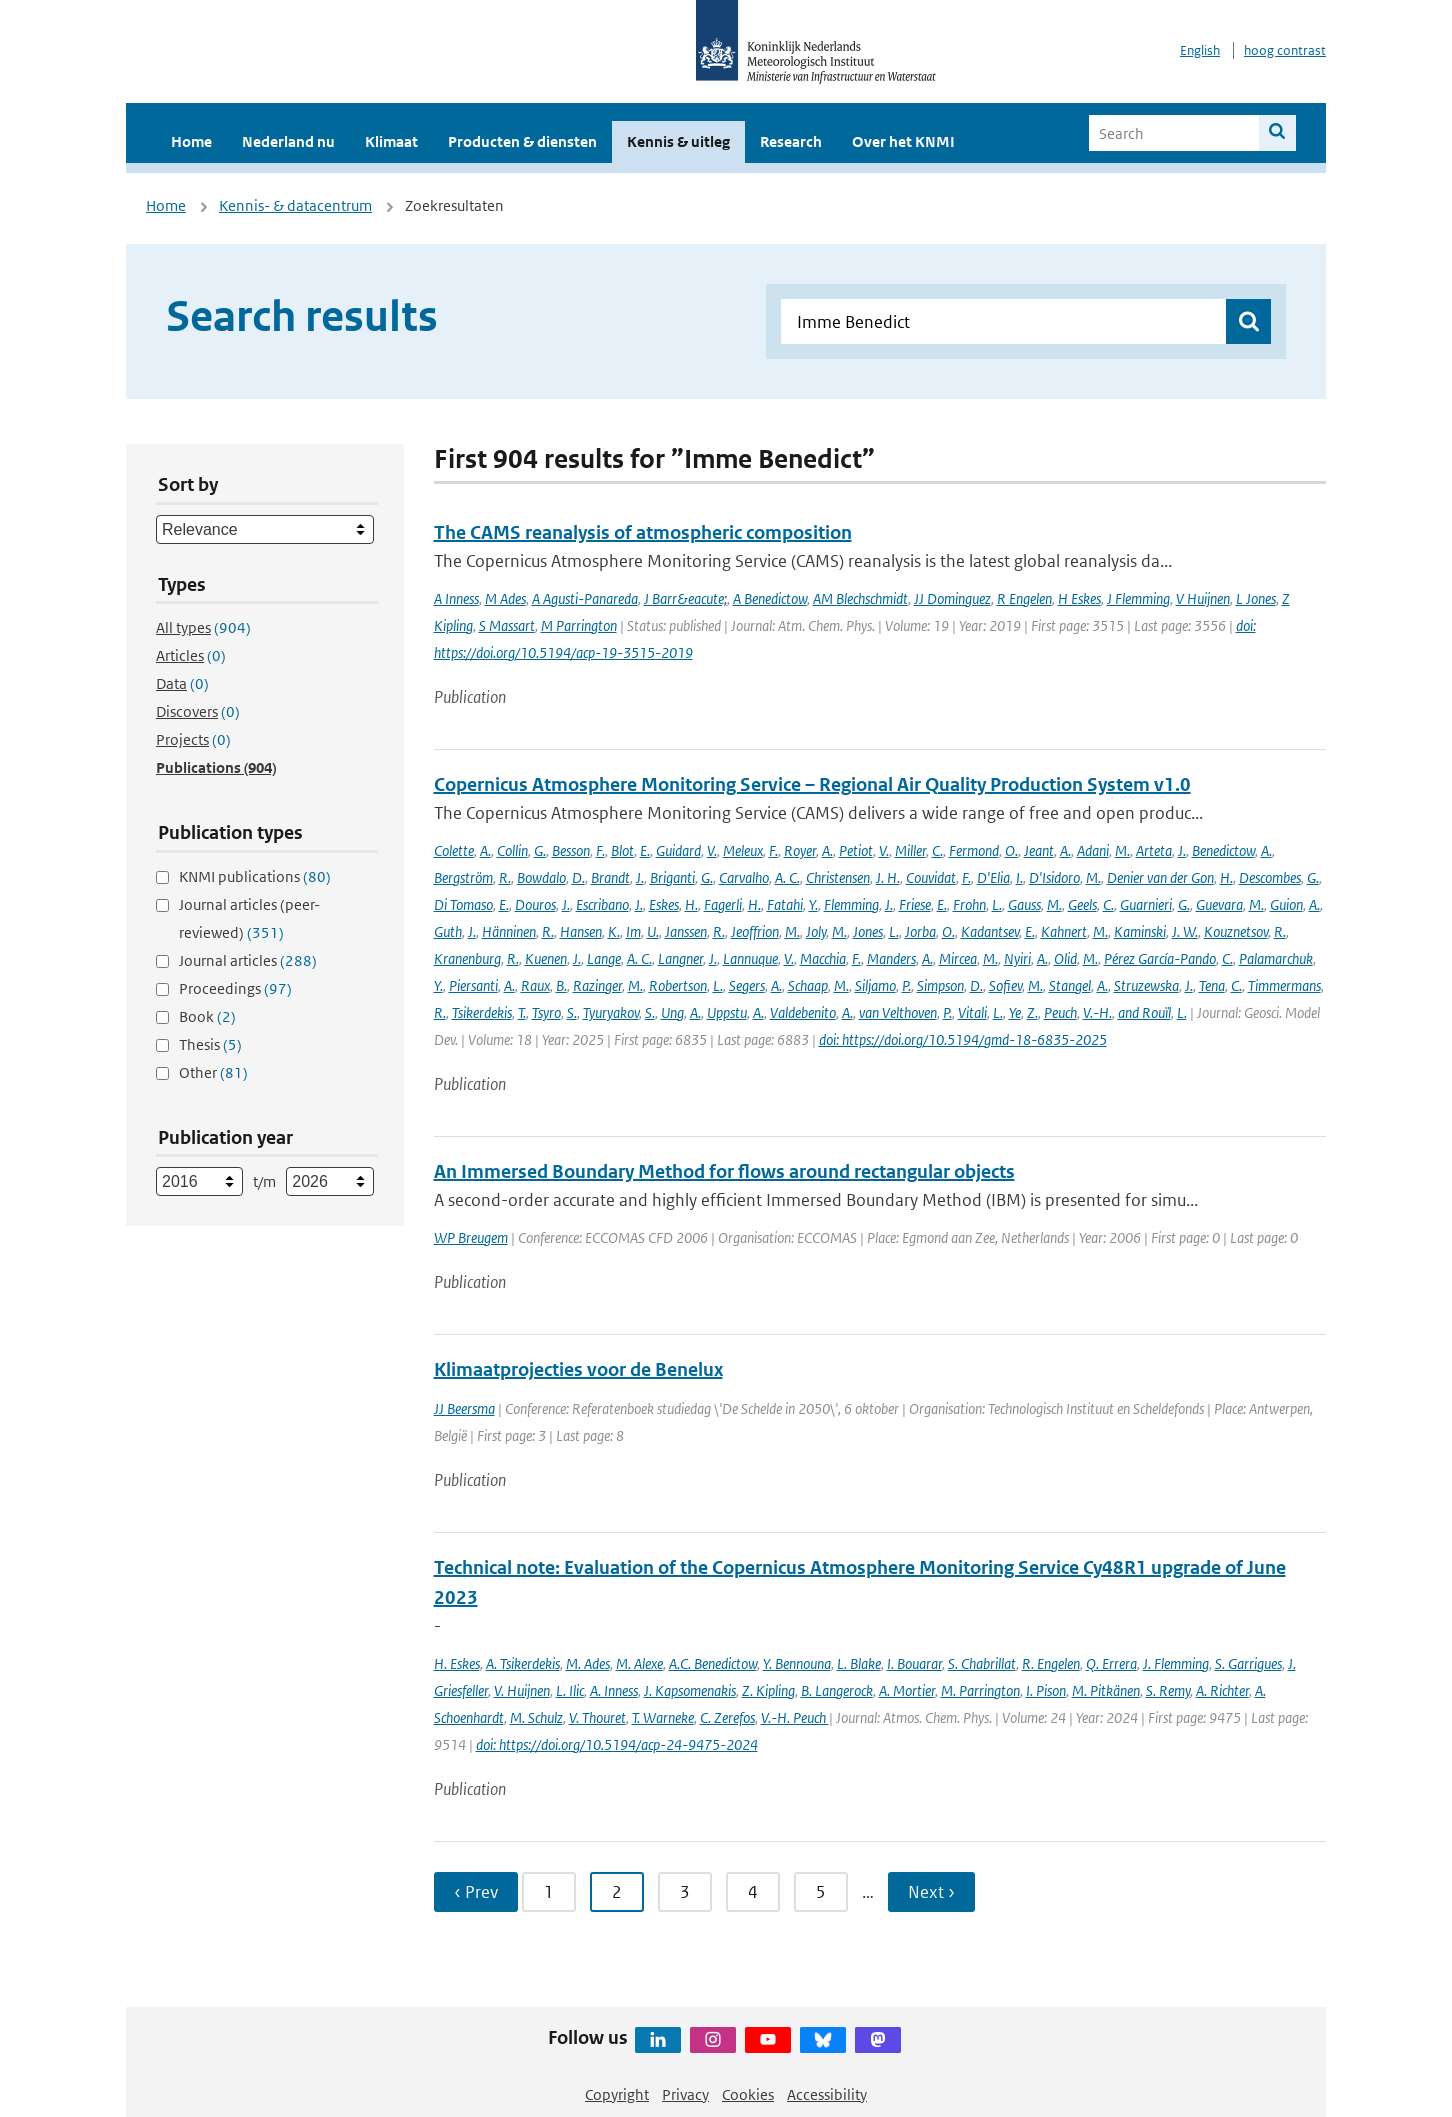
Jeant (1039, 850)
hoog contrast (1285, 50)
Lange (604, 958)
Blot (622, 850)
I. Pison (1046, 1690)
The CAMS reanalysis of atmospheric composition (643, 532)
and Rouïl (1144, 1012)
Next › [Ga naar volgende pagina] (931, 1892)
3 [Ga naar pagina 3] (685, 1892)
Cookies (748, 2094)
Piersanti (473, 985)
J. (1182, 850)
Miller (910, 850)
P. (906, 985)
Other (213, 1072)
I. (1019, 877)
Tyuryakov (611, 1012)
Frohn (969, 904)
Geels (1082, 904)
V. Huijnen (522, 1690)
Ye (1015, 1012)
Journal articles (248, 960)
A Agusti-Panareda (585, 598)
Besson (571, 850)
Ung (672, 1012)
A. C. (787, 877)
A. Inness (614, 1690)
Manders (891, 958)
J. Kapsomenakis (690, 1690)
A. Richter (1222, 1690)
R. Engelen (1051, 1663)
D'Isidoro (1054, 877)
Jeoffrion (755, 931)
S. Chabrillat (982, 1663)
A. (485, 850)
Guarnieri (1146, 904)
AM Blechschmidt (860, 598)
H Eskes (1079, 598)
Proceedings (235, 988)
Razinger (597, 985)
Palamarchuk (1276, 958)
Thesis (210, 1044)
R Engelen (1024, 598)
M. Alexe (639, 1663)
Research (791, 141)
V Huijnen (1203, 598)
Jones (868, 931)
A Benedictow (770, 598)
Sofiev (1005, 985)
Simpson (940, 985)
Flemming (851, 904)
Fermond (974, 850)
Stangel (1070, 985)
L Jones (1256, 598)
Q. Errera (1111, 1663)
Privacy (685, 2094)
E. (645, 850)
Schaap (808, 985)
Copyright (617, 2094)
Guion (1286, 904)
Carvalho (744, 877)
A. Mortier (907, 1690)
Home (191, 141)
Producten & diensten (522, 141)
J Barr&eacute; (685, 598)
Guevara (1219, 904)
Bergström (463, 877)
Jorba (920, 931)
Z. (1032, 1012)
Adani (1093, 850)
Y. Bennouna (797, 1663)
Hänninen (509, 931)
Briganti (672, 877)
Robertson (678, 985)
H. (1226, 877)
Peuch (1060, 1012)
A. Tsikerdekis (523, 1663)
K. (614, 931)
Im (633, 931)
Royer (800, 850)
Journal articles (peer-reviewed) (249, 918)
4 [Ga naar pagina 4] (753, 1892)
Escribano (602, 904)
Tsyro (546, 1012)
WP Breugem (471, 1237)
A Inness (456, 598)
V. (712, 850)
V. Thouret (597, 1717)
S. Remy (1168, 1690)
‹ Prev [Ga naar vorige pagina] (476, 1892)
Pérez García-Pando (1160, 958)
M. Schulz (536, 1717)
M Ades (505, 598)
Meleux (743, 850)
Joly (816, 931)
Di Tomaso (463, 904)
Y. (813, 904)
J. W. (1185, 931)
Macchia (823, 958)
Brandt (610, 877)
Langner (680, 958)
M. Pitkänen (1106, 1690)
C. (937, 850)
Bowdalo (541, 877)
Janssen (686, 931)
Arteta (1154, 850)
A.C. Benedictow (713, 1663)
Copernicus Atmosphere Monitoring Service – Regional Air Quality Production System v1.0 (812, 784)
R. (505, 877)
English (1200, 50)
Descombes (1270, 877)
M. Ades (588, 1663)
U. (653, 931)
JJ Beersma (464, 1408)
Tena (1212, 985)
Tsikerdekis (482, 1012)
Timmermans (1284, 985)
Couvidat (931, 877)
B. (561, 985)
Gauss (1024, 904)
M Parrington (579, 625)
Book (207, 1016)
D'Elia (993, 877)
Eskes (664, 904)
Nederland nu (288, 141)
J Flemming (1138, 598)
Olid (1065, 958)
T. (522, 1012)
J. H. (888, 877)
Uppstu (727, 1012)
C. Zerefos (727, 1717)
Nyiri (1017, 958)
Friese (915, 904)
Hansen (581, 931)
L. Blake (859, 1663)
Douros (535, 904)
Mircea (958, 958)
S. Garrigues (1248, 1663)
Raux (535, 985)
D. (578, 877)
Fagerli (723, 904)
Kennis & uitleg (678, 141)
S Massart (507, 625)
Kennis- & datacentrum (295, 205)
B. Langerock (837, 1690)
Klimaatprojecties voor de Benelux (578, 1369)
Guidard (678, 850)
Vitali (972, 1012)
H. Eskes (457, 1663)
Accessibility (827, 2094)
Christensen (838, 877)
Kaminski (1140, 931)
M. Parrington (980, 1690)
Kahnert (1064, 931)
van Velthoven (898, 1012)
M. (1122, 850)
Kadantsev (990, 931)
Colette (454, 850)
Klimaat (391, 141)
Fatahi (785, 904)
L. (997, 904)
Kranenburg (467, 958)
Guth (448, 931)
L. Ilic (570, 1690)
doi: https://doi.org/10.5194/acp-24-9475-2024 (617, 1744)
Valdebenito (803, 1012)
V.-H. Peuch (795, 1717)
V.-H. (1097, 1012)
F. (600, 850)
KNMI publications (255, 876)
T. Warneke (663, 1717)
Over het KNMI (903, 141)
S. (572, 1012)
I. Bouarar (914, 1663)
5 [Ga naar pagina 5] (821, 1892)
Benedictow (1223, 850)
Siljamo (875, 985)
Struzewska (1146, 985)
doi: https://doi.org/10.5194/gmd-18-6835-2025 (963, 1039)
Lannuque (750, 958)
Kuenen (546, 958)
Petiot (856, 850)
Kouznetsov (1236, 931)
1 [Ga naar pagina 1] (549, 1892)
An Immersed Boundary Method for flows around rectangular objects (724, 1171)
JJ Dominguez (952, 598)
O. (1011, 850)
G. (540, 850)
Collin (512, 850)
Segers (747, 985)
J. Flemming (1176, 1663)
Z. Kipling (768, 1690)
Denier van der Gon (1160, 877)
